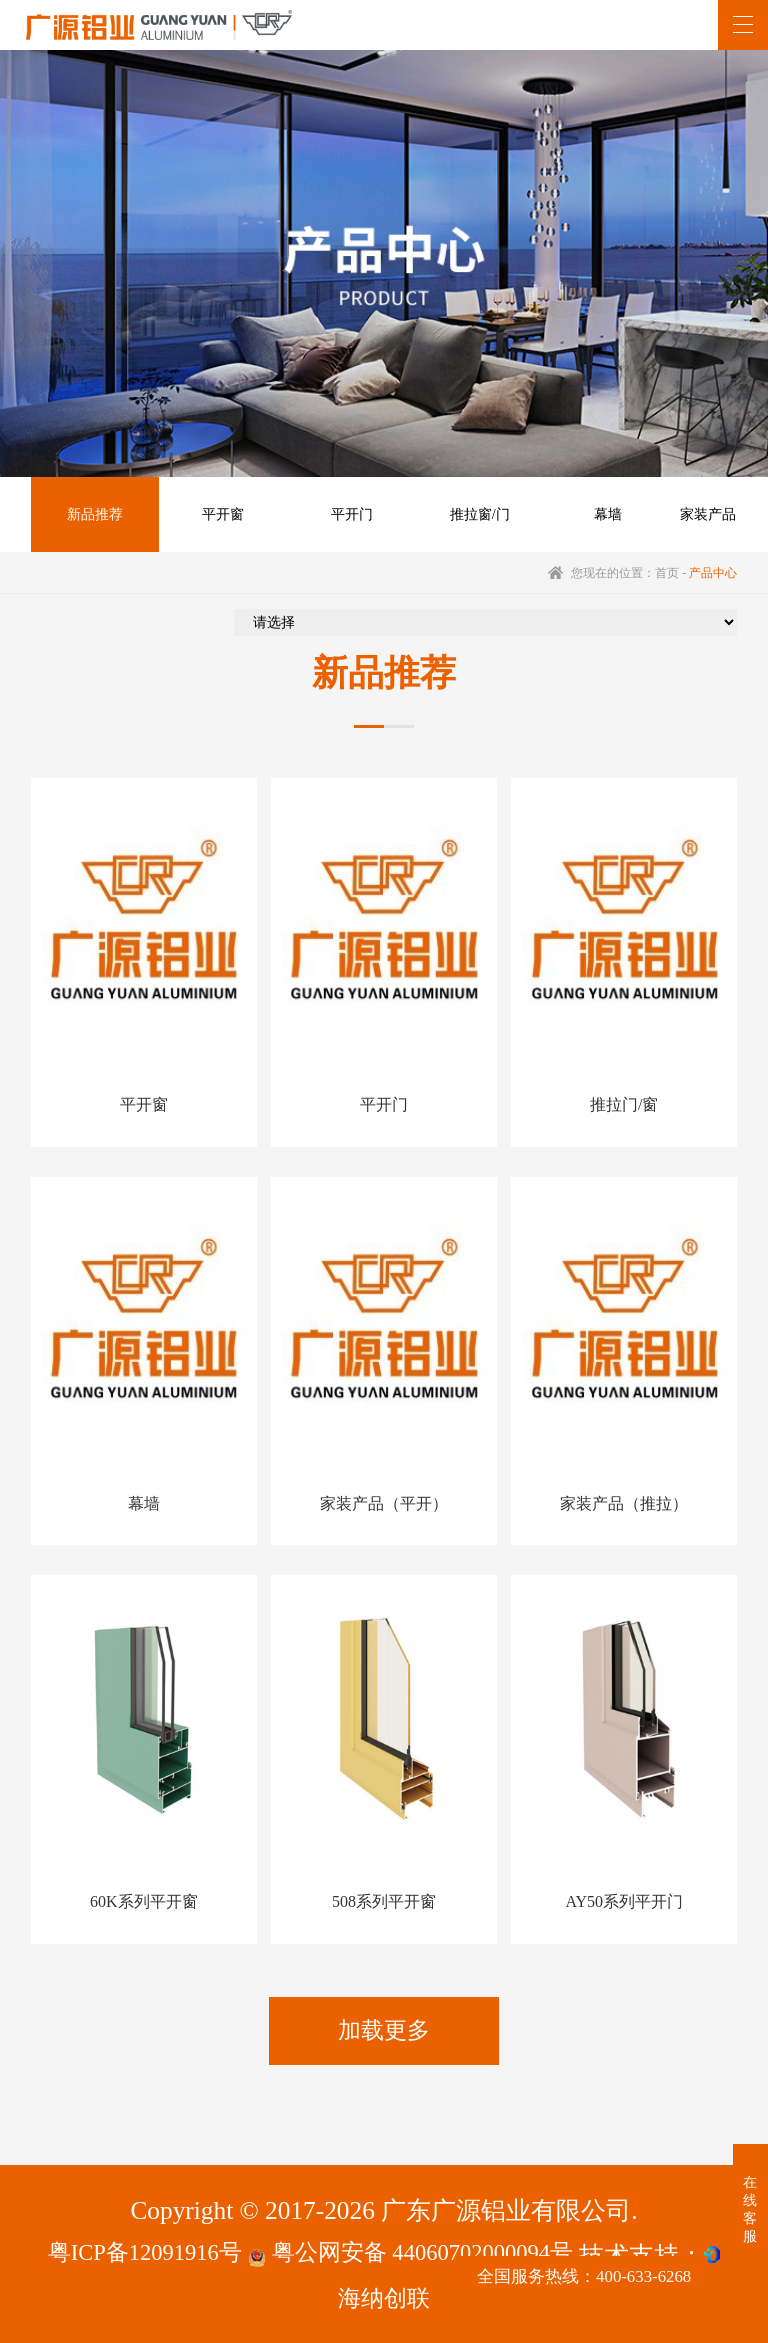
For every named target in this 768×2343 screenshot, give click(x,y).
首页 (667, 577)
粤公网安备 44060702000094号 (421, 2251)
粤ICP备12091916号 (128, 2251)
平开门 (343, 516)
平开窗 (218, 516)
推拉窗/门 (468, 516)
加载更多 (384, 2021)
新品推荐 (93, 516)
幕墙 (593, 516)
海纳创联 (384, 2296)
